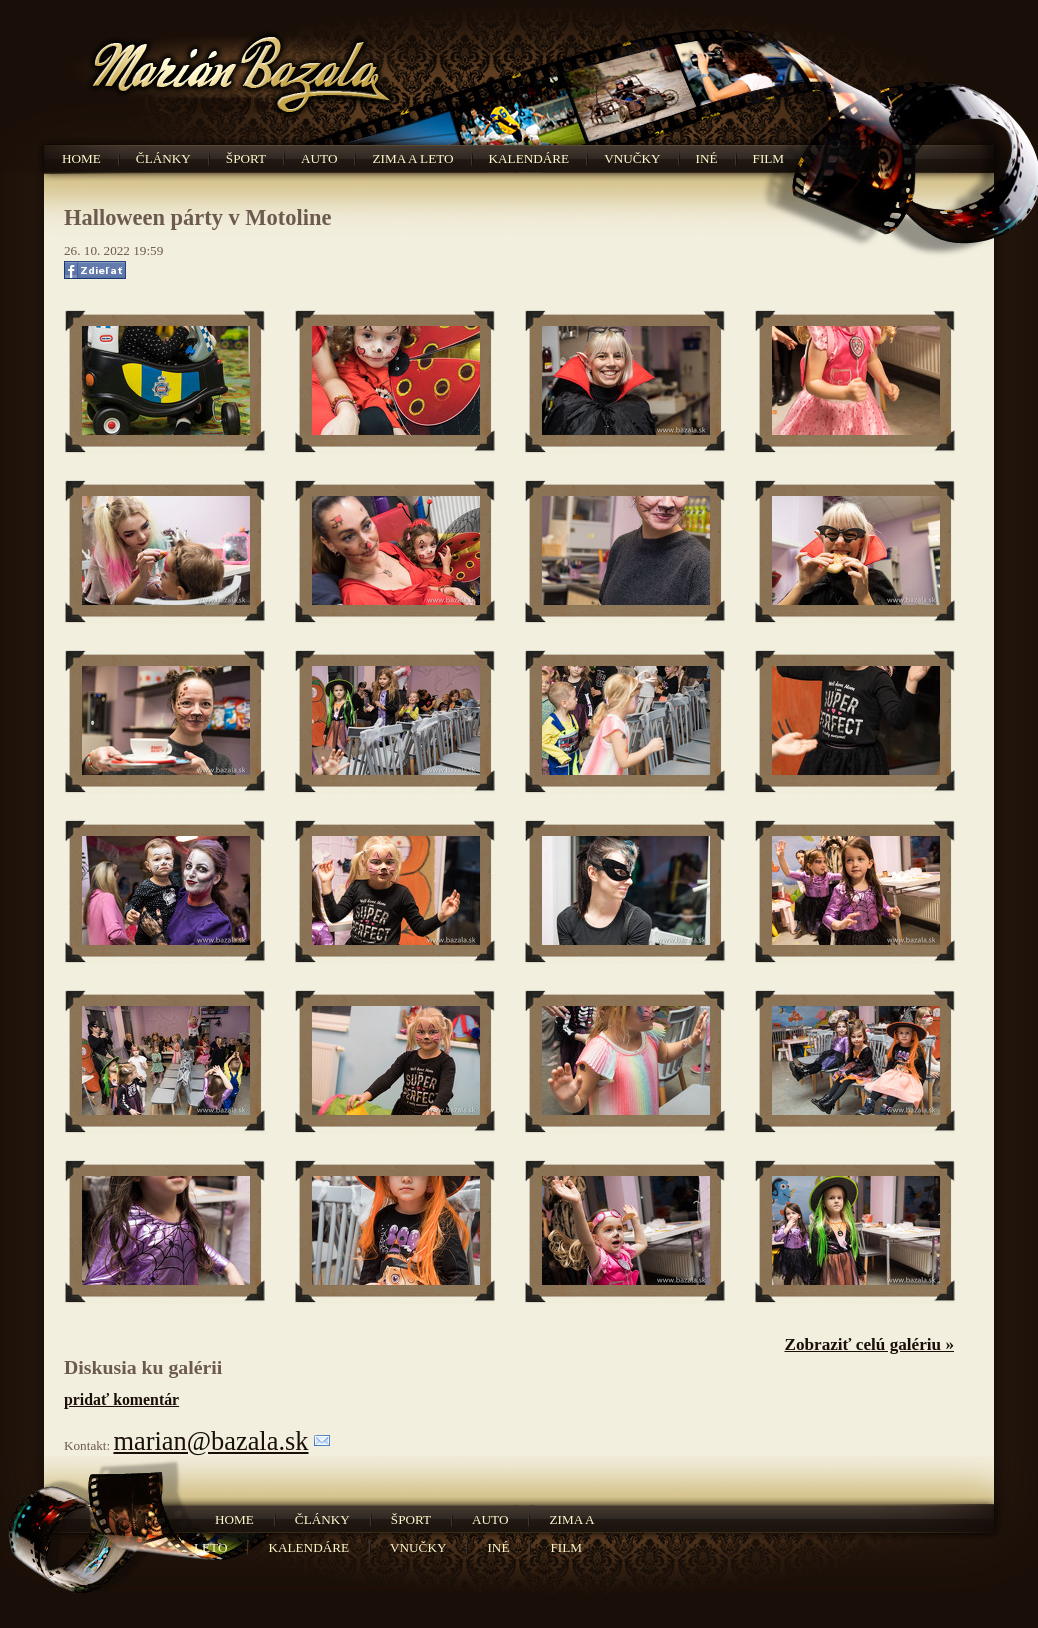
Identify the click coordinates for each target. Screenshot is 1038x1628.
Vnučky (632, 158)
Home (81, 158)
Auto (319, 158)
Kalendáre (529, 158)
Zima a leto (412, 158)
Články (163, 158)
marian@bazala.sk (210, 1441)
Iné (707, 158)
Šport (246, 158)
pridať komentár (121, 1399)
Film (769, 158)
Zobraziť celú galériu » (869, 1344)
